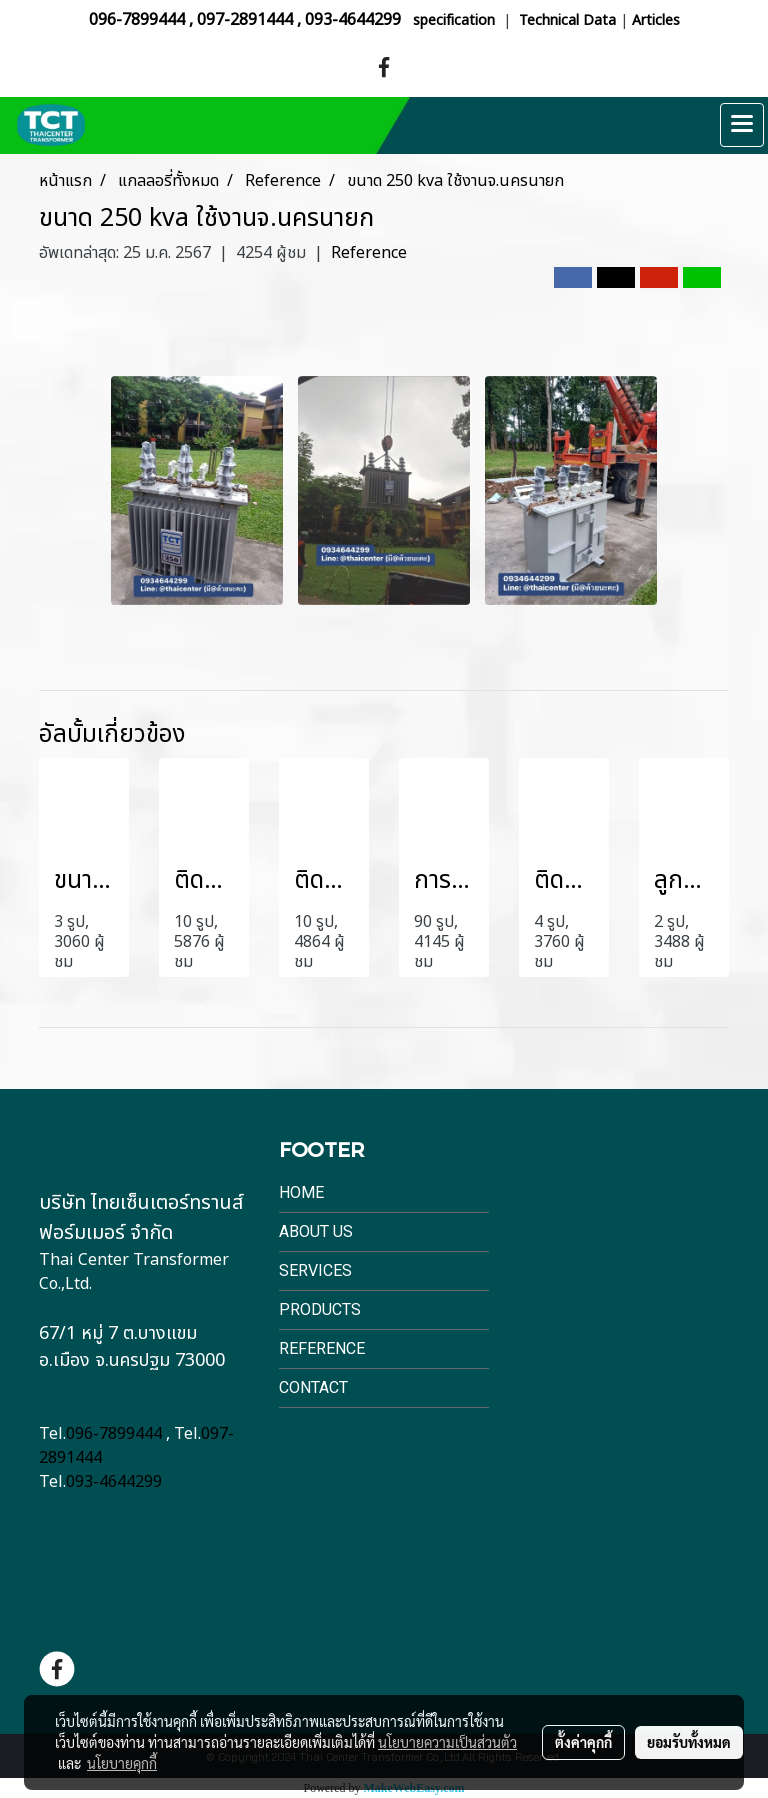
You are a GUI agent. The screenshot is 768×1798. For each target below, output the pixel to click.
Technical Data (567, 20)
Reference (369, 253)
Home (301, 1192)
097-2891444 (245, 20)
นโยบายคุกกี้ (122, 1763)
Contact (313, 1387)
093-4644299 (353, 20)
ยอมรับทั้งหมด (689, 1742)
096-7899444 (137, 20)
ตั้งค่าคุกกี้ (583, 1742)
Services (315, 1270)
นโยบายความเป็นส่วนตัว (447, 1742)
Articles (656, 20)
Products (320, 1309)
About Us (316, 1231)
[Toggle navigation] (742, 125)
